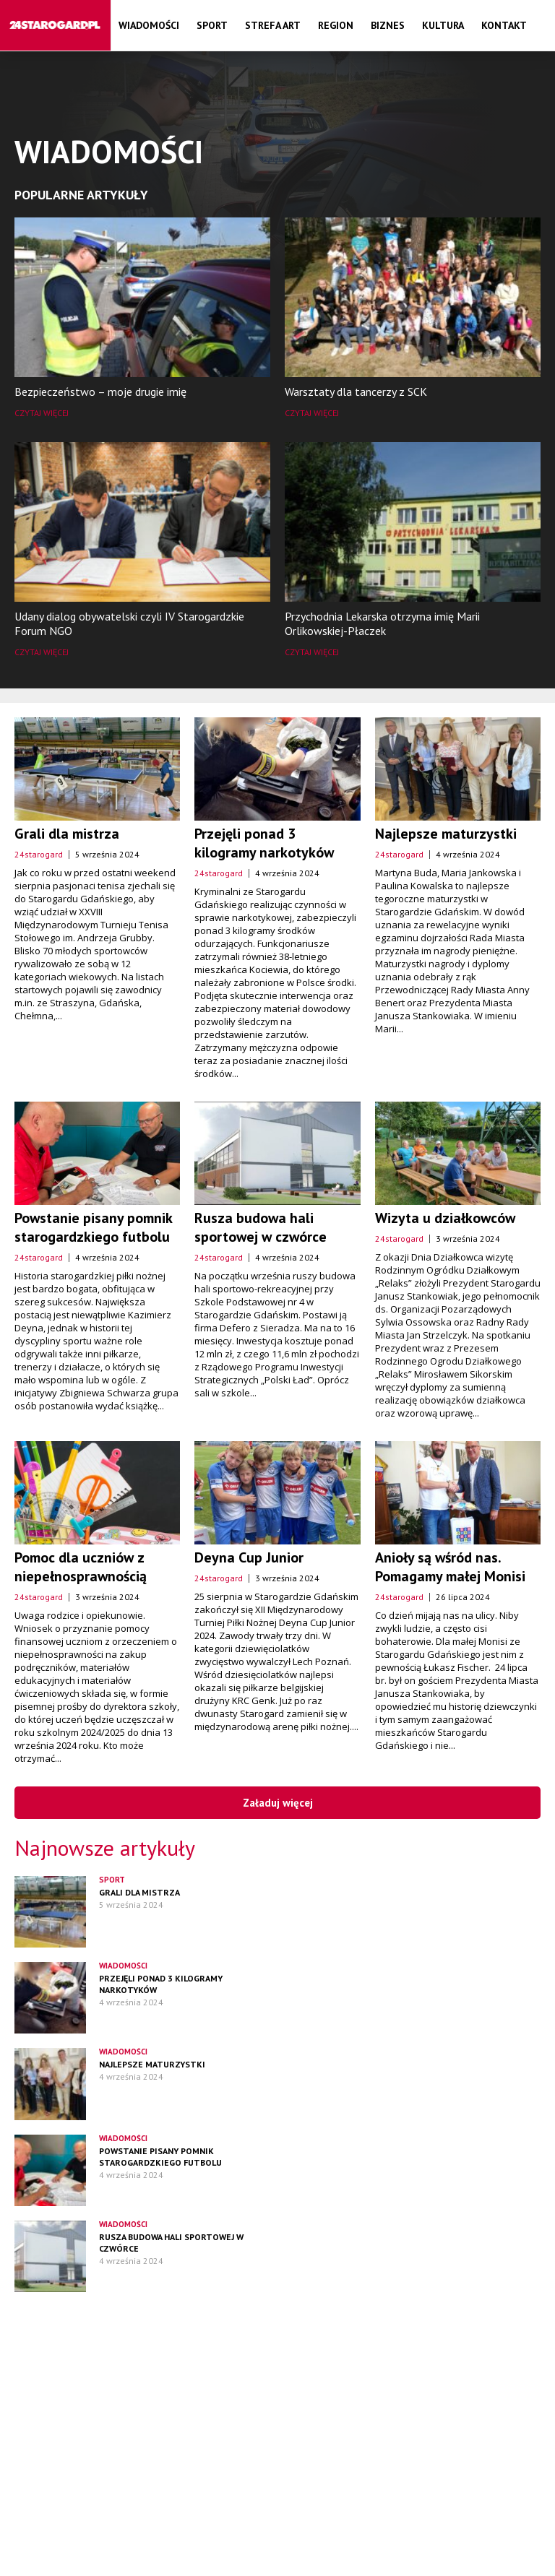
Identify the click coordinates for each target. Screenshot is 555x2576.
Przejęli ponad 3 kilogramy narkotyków (264, 843)
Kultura (443, 25)
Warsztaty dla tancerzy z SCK (356, 391)
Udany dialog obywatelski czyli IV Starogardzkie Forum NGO (129, 623)
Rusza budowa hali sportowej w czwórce (260, 1227)
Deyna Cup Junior (249, 1557)
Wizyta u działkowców (445, 1218)
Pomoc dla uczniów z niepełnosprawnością (80, 1567)
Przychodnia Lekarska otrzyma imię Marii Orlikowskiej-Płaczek (382, 623)
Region (335, 25)
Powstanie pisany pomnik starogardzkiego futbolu (93, 1227)
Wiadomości (149, 25)
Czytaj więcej (41, 412)
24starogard (38, 854)
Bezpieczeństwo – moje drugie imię (100, 391)
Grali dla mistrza (66, 833)
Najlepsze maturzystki (446, 833)
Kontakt (504, 25)
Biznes (388, 25)
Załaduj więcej (278, 1803)
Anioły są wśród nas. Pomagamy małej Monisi (450, 1567)
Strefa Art (273, 25)
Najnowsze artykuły (104, 1847)
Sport (212, 25)
